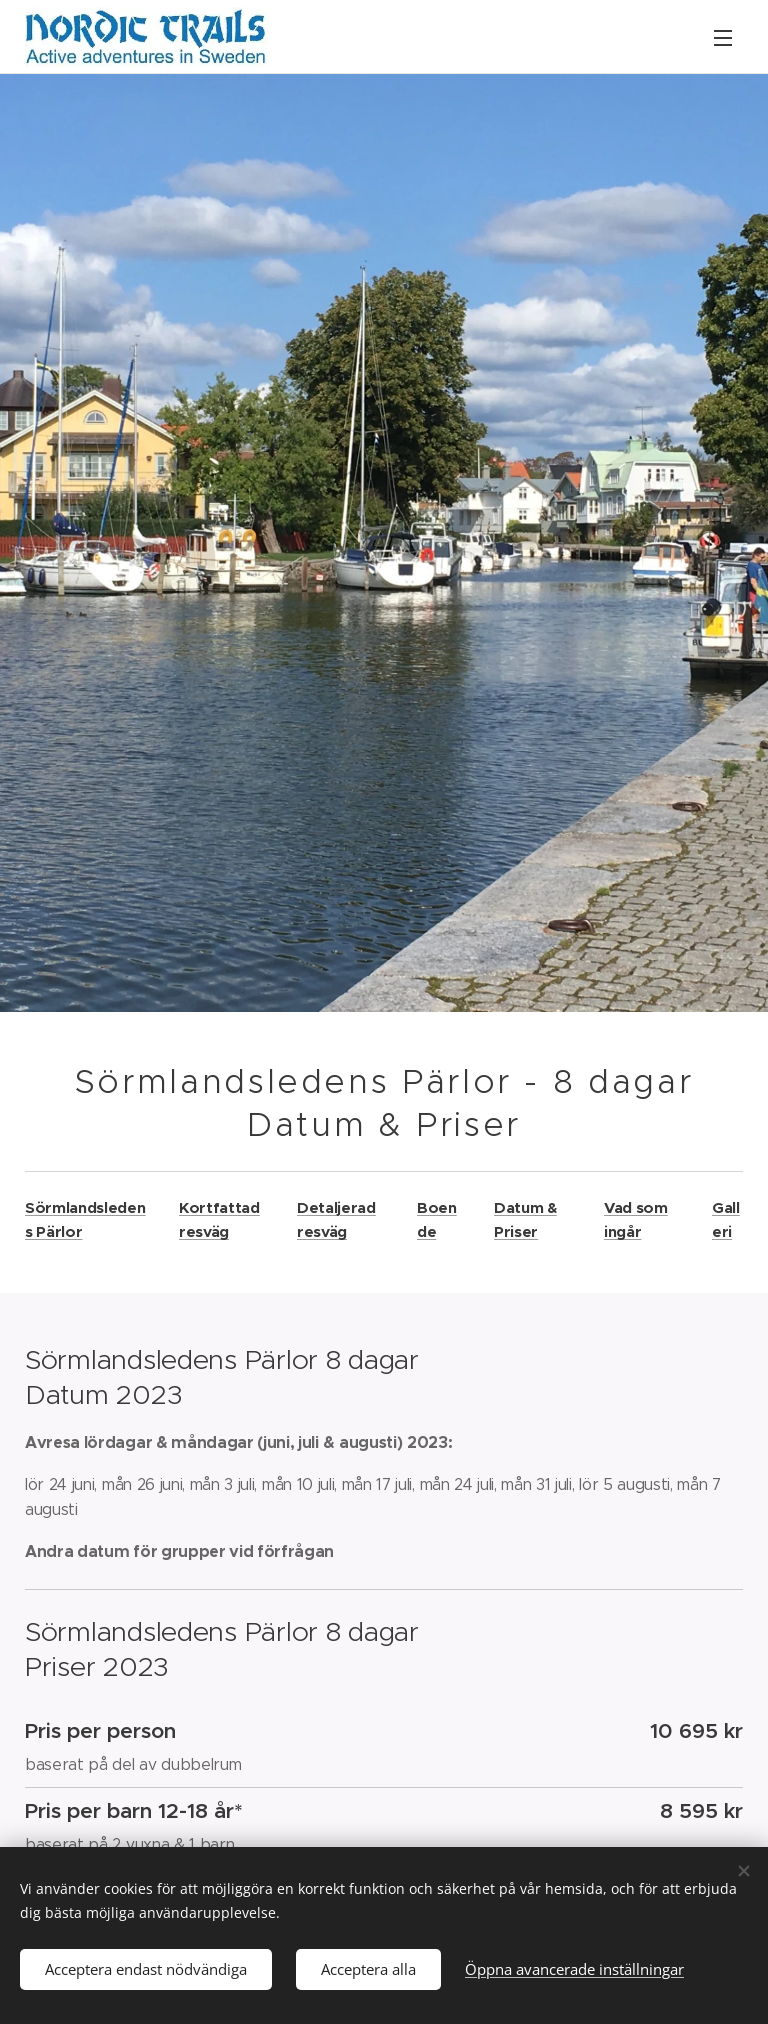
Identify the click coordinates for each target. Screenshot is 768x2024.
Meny (723, 38)
